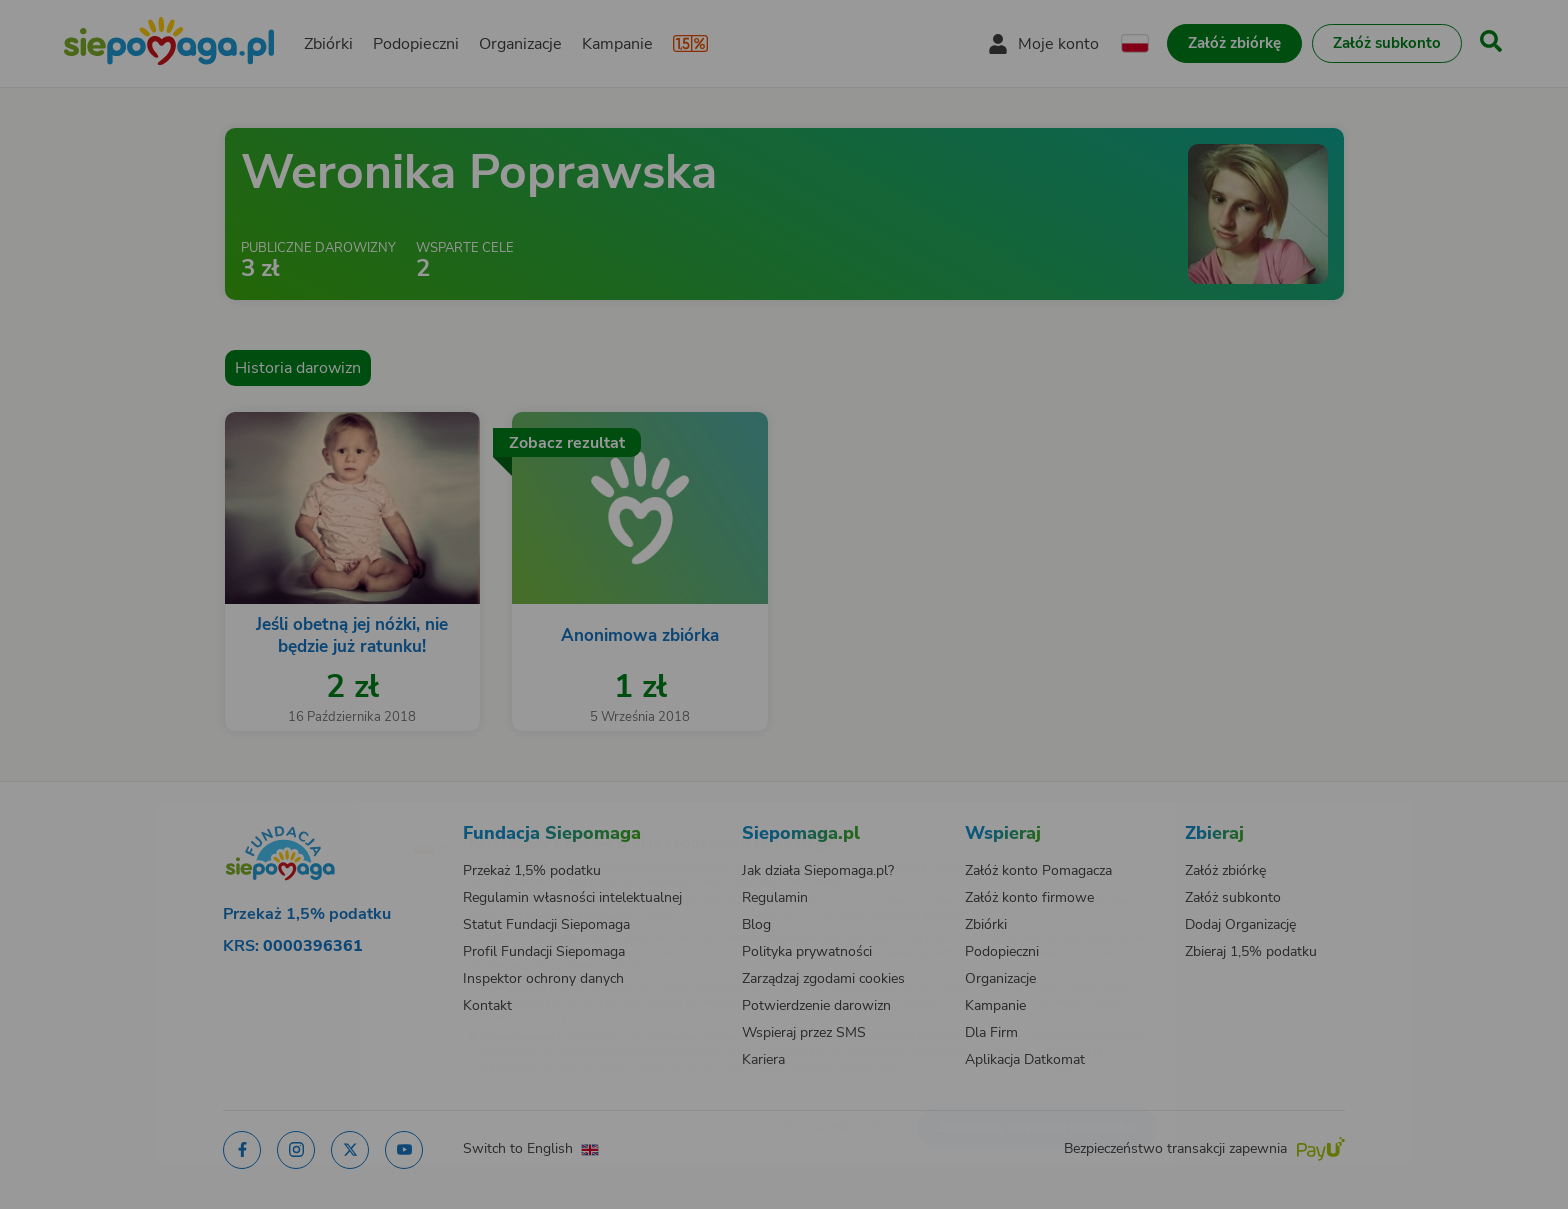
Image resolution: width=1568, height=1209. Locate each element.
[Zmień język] (345, 814)
